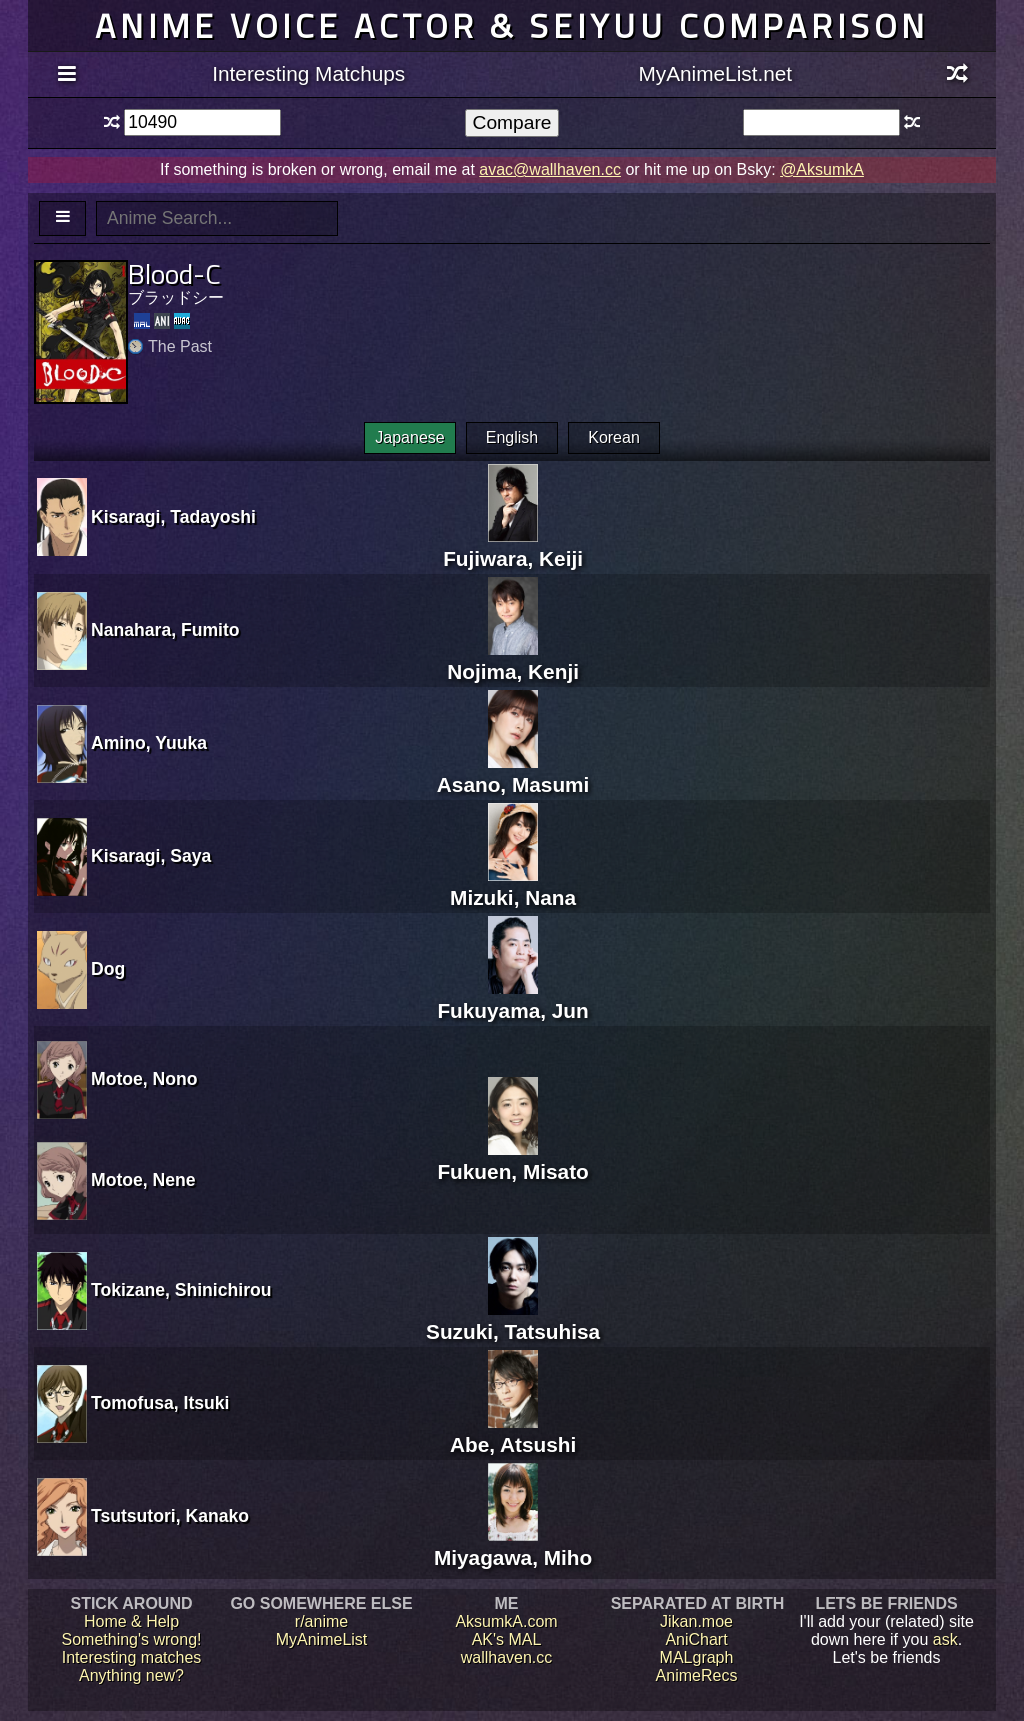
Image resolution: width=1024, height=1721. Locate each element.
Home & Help (131, 1621)
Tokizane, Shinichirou (181, 1290)
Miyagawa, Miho (513, 1545)
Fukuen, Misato (512, 1159)
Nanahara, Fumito (165, 630)
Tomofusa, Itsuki (160, 1403)
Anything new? (131, 1675)
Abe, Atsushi (513, 1432)
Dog (108, 969)
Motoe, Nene (143, 1180)
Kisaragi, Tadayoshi (173, 517)
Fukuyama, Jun (512, 998)
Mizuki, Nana (513, 885)
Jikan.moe (696, 1621)
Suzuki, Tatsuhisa (513, 1319)
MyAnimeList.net (715, 73)
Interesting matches (132, 1657)
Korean (614, 437)
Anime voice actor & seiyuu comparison (512, 25)
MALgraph (697, 1657)
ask (945, 1639)
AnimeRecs (697, 1675)
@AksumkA (822, 169)
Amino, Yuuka (149, 743)
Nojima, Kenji (513, 659)
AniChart (696, 1639)
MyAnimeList (322, 1639)
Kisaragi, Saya (151, 856)
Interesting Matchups (308, 73)
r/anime (321, 1621)
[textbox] (202, 122)
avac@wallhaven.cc (550, 169)
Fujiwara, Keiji (513, 546)
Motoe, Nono (144, 1079)
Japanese (409, 437)
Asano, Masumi (513, 772)
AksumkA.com (506, 1621)
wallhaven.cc (507, 1657)
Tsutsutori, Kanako (170, 1516)
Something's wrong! (131, 1639)
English (512, 437)
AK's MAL (507, 1639)
